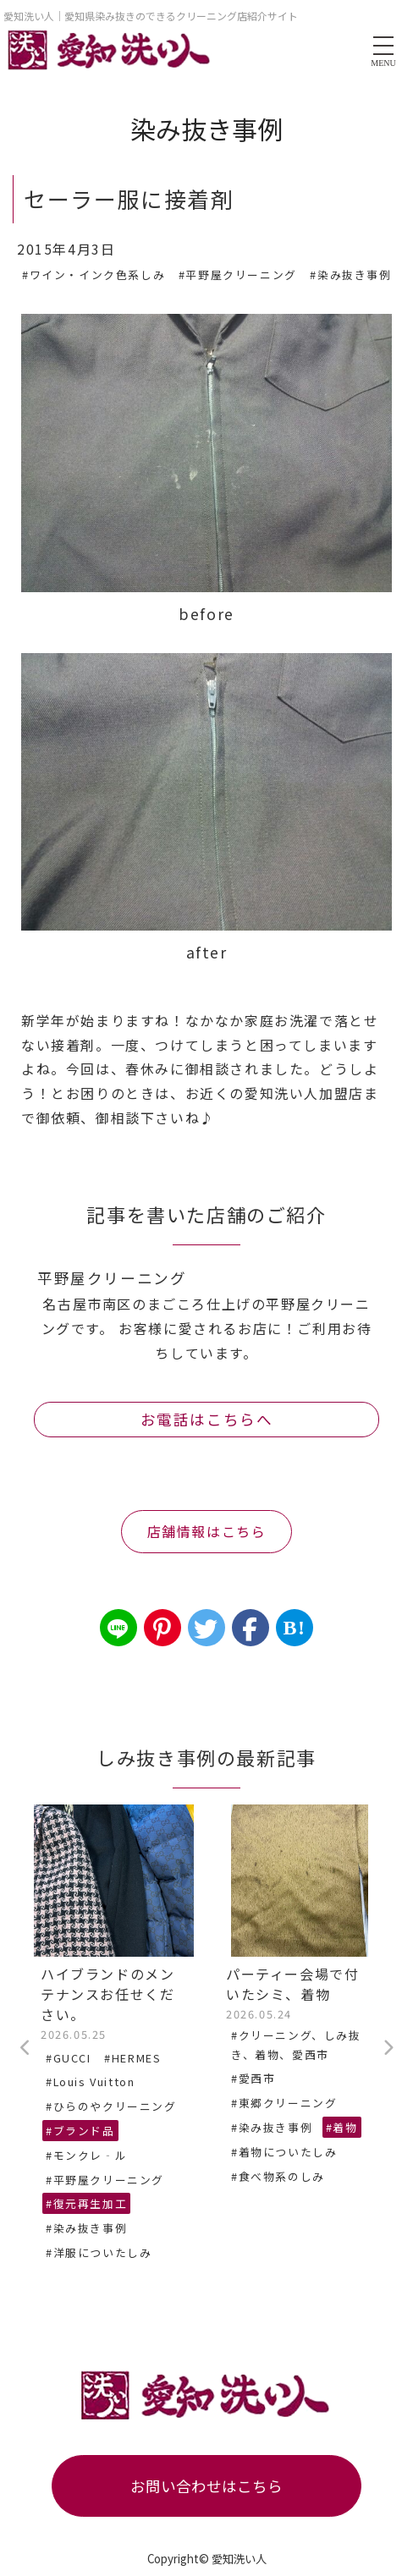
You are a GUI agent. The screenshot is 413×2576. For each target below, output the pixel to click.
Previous (25, 2048)
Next (387, 2048)
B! (294, 1628)
